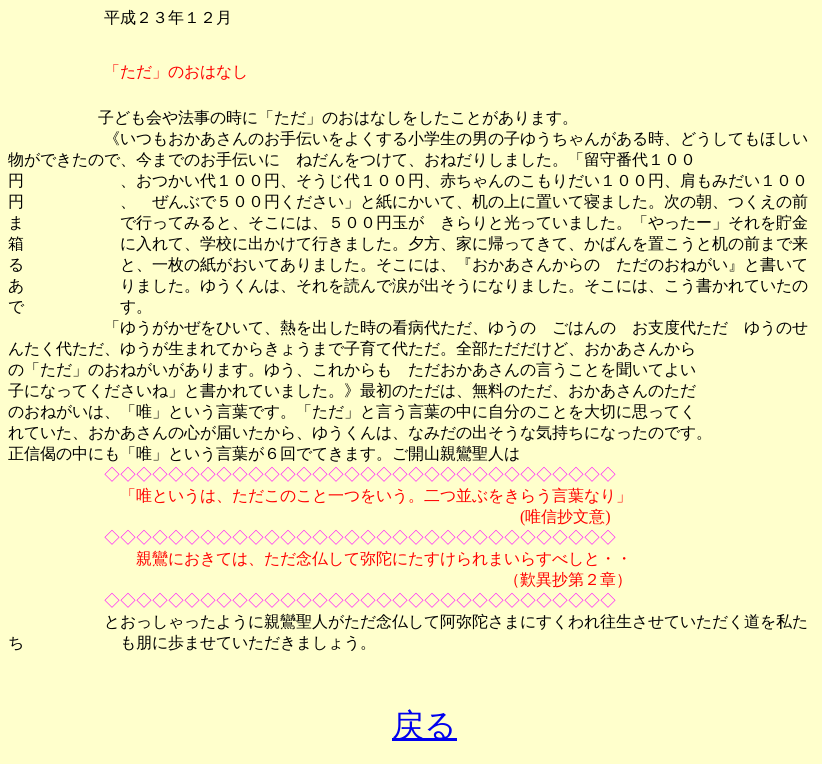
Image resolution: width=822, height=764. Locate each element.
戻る (424, 725)
